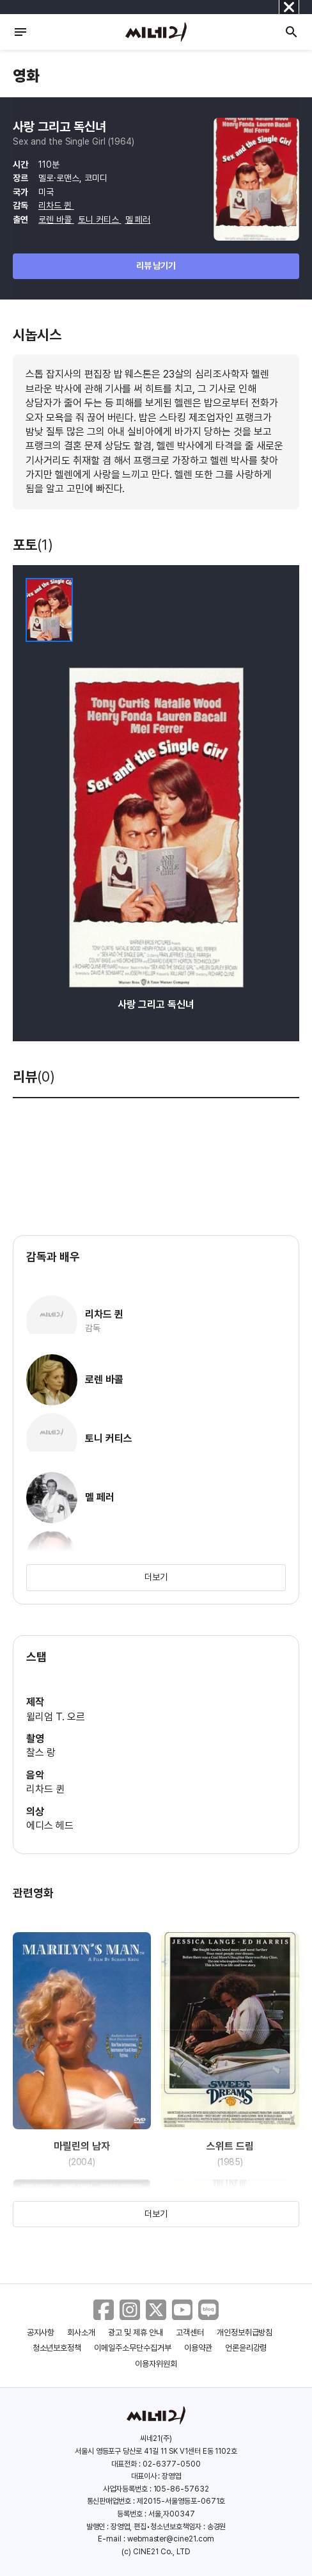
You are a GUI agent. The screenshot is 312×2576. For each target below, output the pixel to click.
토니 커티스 (99, 219)
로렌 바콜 (56, 219)
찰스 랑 (41, 1753)
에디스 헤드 (50, 1826)
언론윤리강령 (246, 2348)
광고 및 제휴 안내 (135, 2332)
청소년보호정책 (57, 2348)
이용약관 (198, 2348)
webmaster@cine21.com (170, 2538)
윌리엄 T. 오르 (55, 1717)
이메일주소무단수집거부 (132, 2348)
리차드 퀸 (56, 205)
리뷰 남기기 (156, 265)
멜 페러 (138, 219)
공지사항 (41, 2332)
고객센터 (190, 2332)
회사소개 (81, 2332)
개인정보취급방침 (245, 2332)
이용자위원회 (156, 2364)
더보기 (156, 1577)
